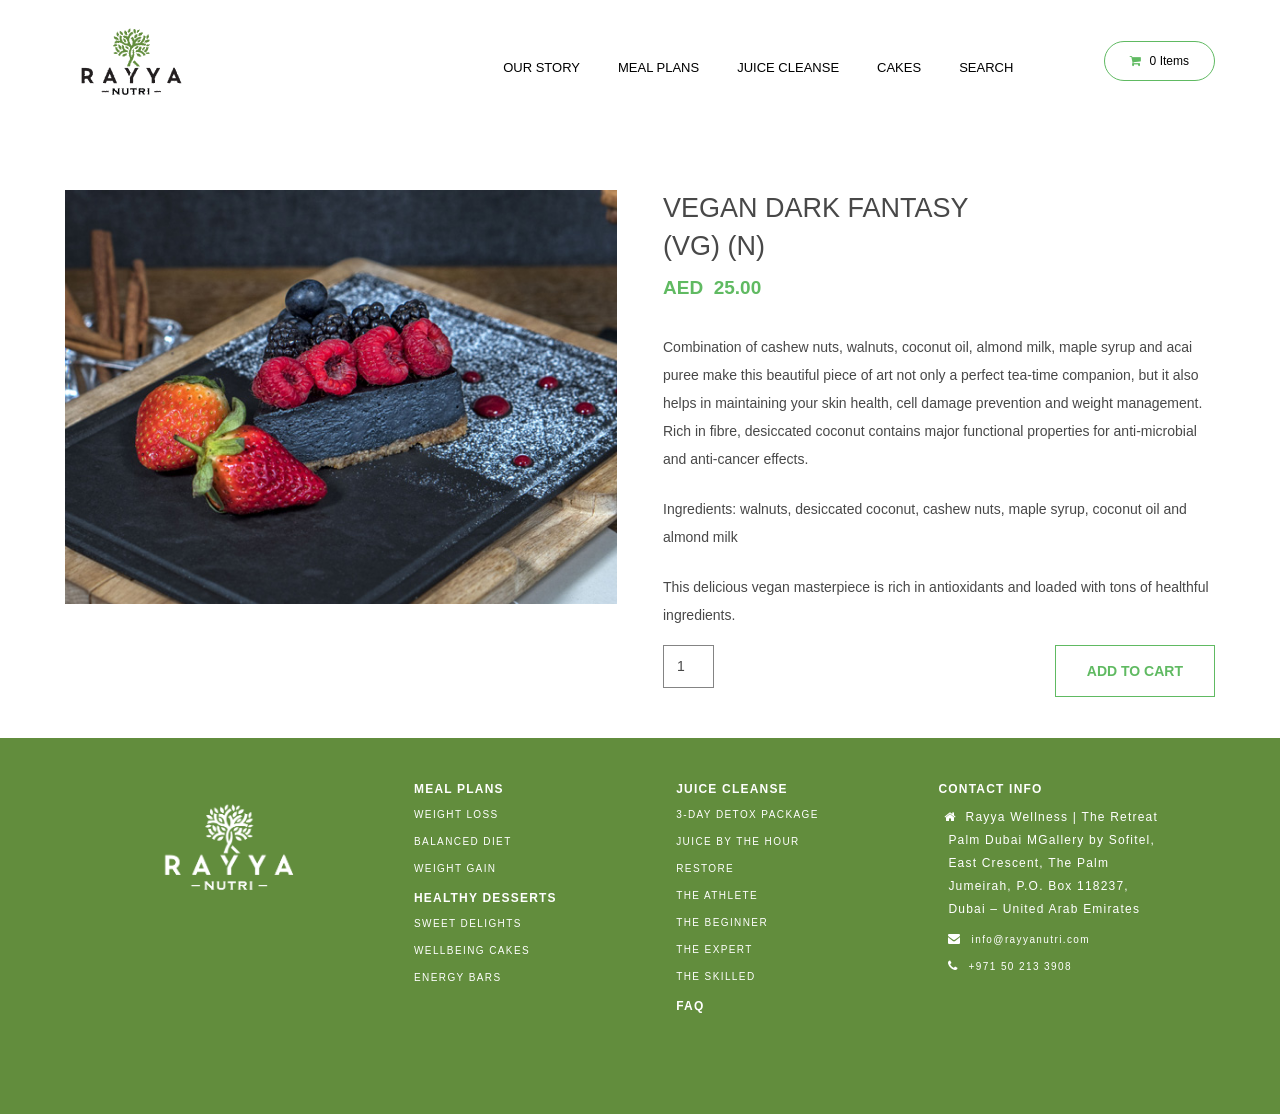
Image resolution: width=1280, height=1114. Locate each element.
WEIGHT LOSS (456, 814)
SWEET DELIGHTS (468, 923)
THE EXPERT (714, 949)
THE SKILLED (715, 976)
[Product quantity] (688, 666)
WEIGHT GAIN (455, 868)
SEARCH (986, 67)
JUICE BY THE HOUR (737, 841)
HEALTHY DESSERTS (485, 898)
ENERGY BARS (457, 977)
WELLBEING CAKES (472, 950)
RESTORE (705, 868)
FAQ (690, 1006)
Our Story (541, 67)
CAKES (899, 67)
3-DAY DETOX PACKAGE (747, 814)
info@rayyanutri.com (1031, 939)
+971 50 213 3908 (1020, 966)
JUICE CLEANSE (788, 67)
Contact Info (990, 789)
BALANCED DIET (463, 841)
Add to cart (1135, 671)
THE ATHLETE (717, 895)
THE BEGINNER (722, 922)
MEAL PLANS (658, 67)
